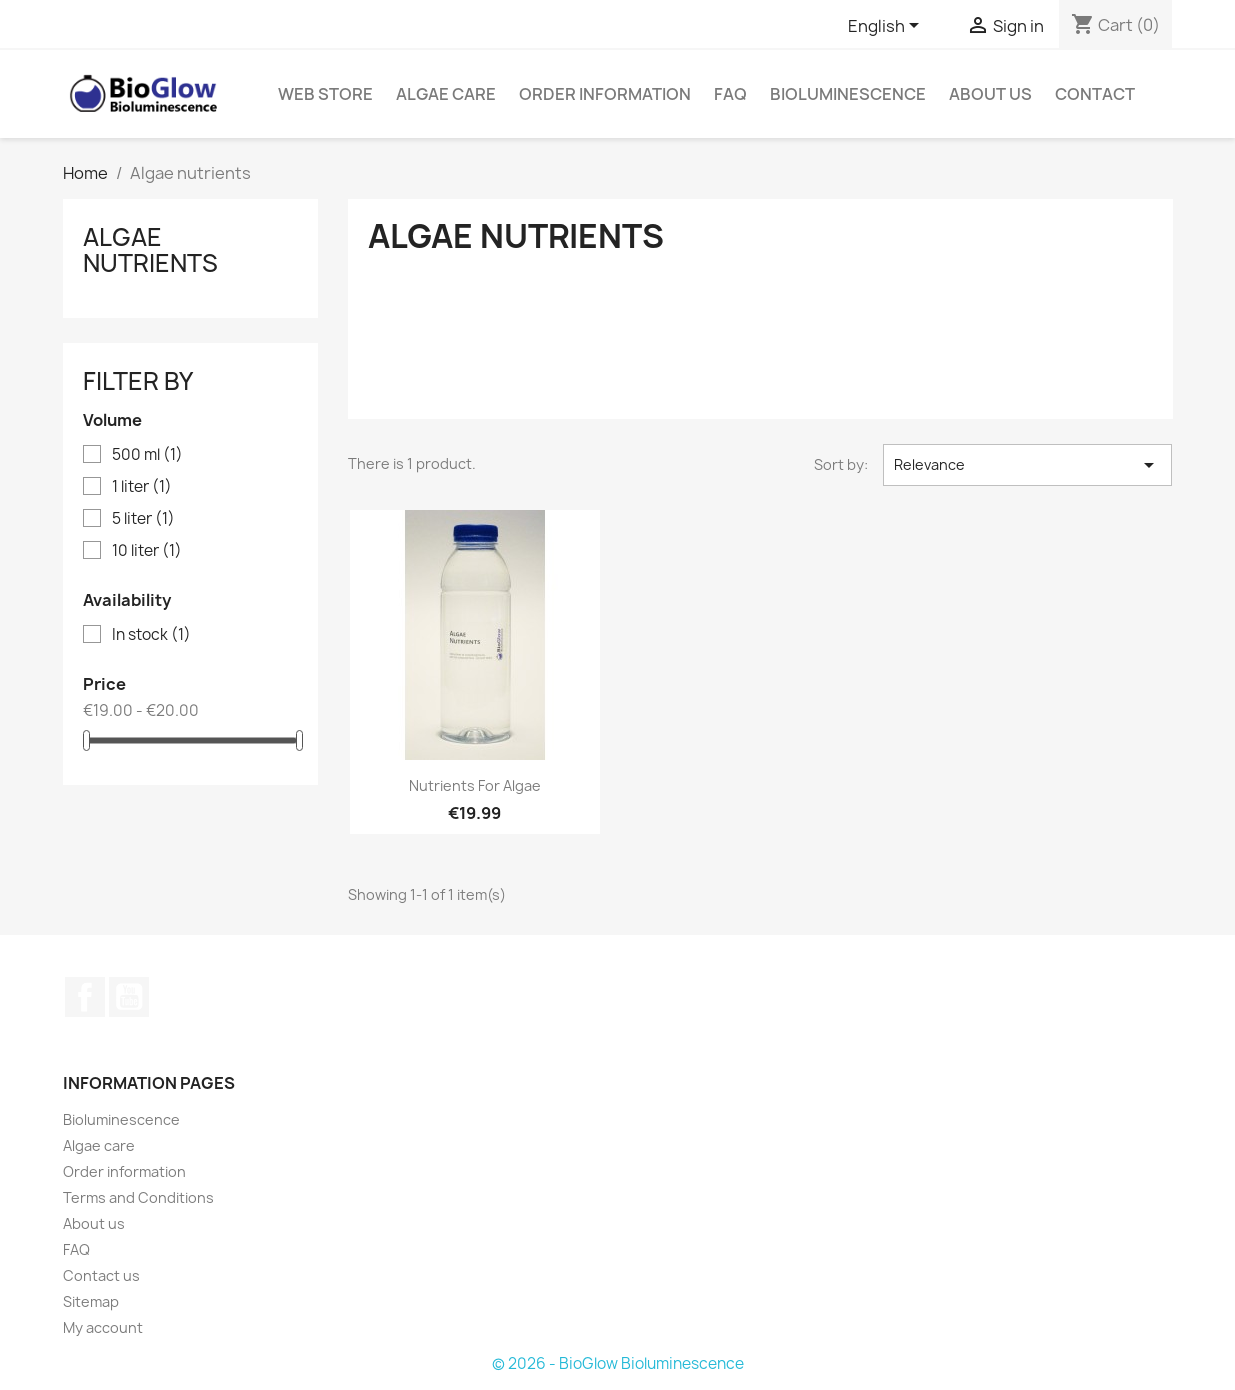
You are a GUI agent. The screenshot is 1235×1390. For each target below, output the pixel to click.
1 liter (142, 487)
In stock (151, 635)
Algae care (446, 94)
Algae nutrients (150, 250)
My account (103, 1327)
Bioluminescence (848, 94)
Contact (1095, 94)
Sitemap (91, 1301)
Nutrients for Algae (475, 785)
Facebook (85, 997)
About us (990, 94)
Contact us (101, 1275)
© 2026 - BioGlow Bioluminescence (618, 1363)
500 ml (147, 455)
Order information (605, 94)
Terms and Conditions (138, 1197)
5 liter (143, 519)
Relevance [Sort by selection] (1027, 465)
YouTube (129, 997)
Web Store (325, 94)
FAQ (730, 94)
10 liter (147, 551)
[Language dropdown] (887, 27)
